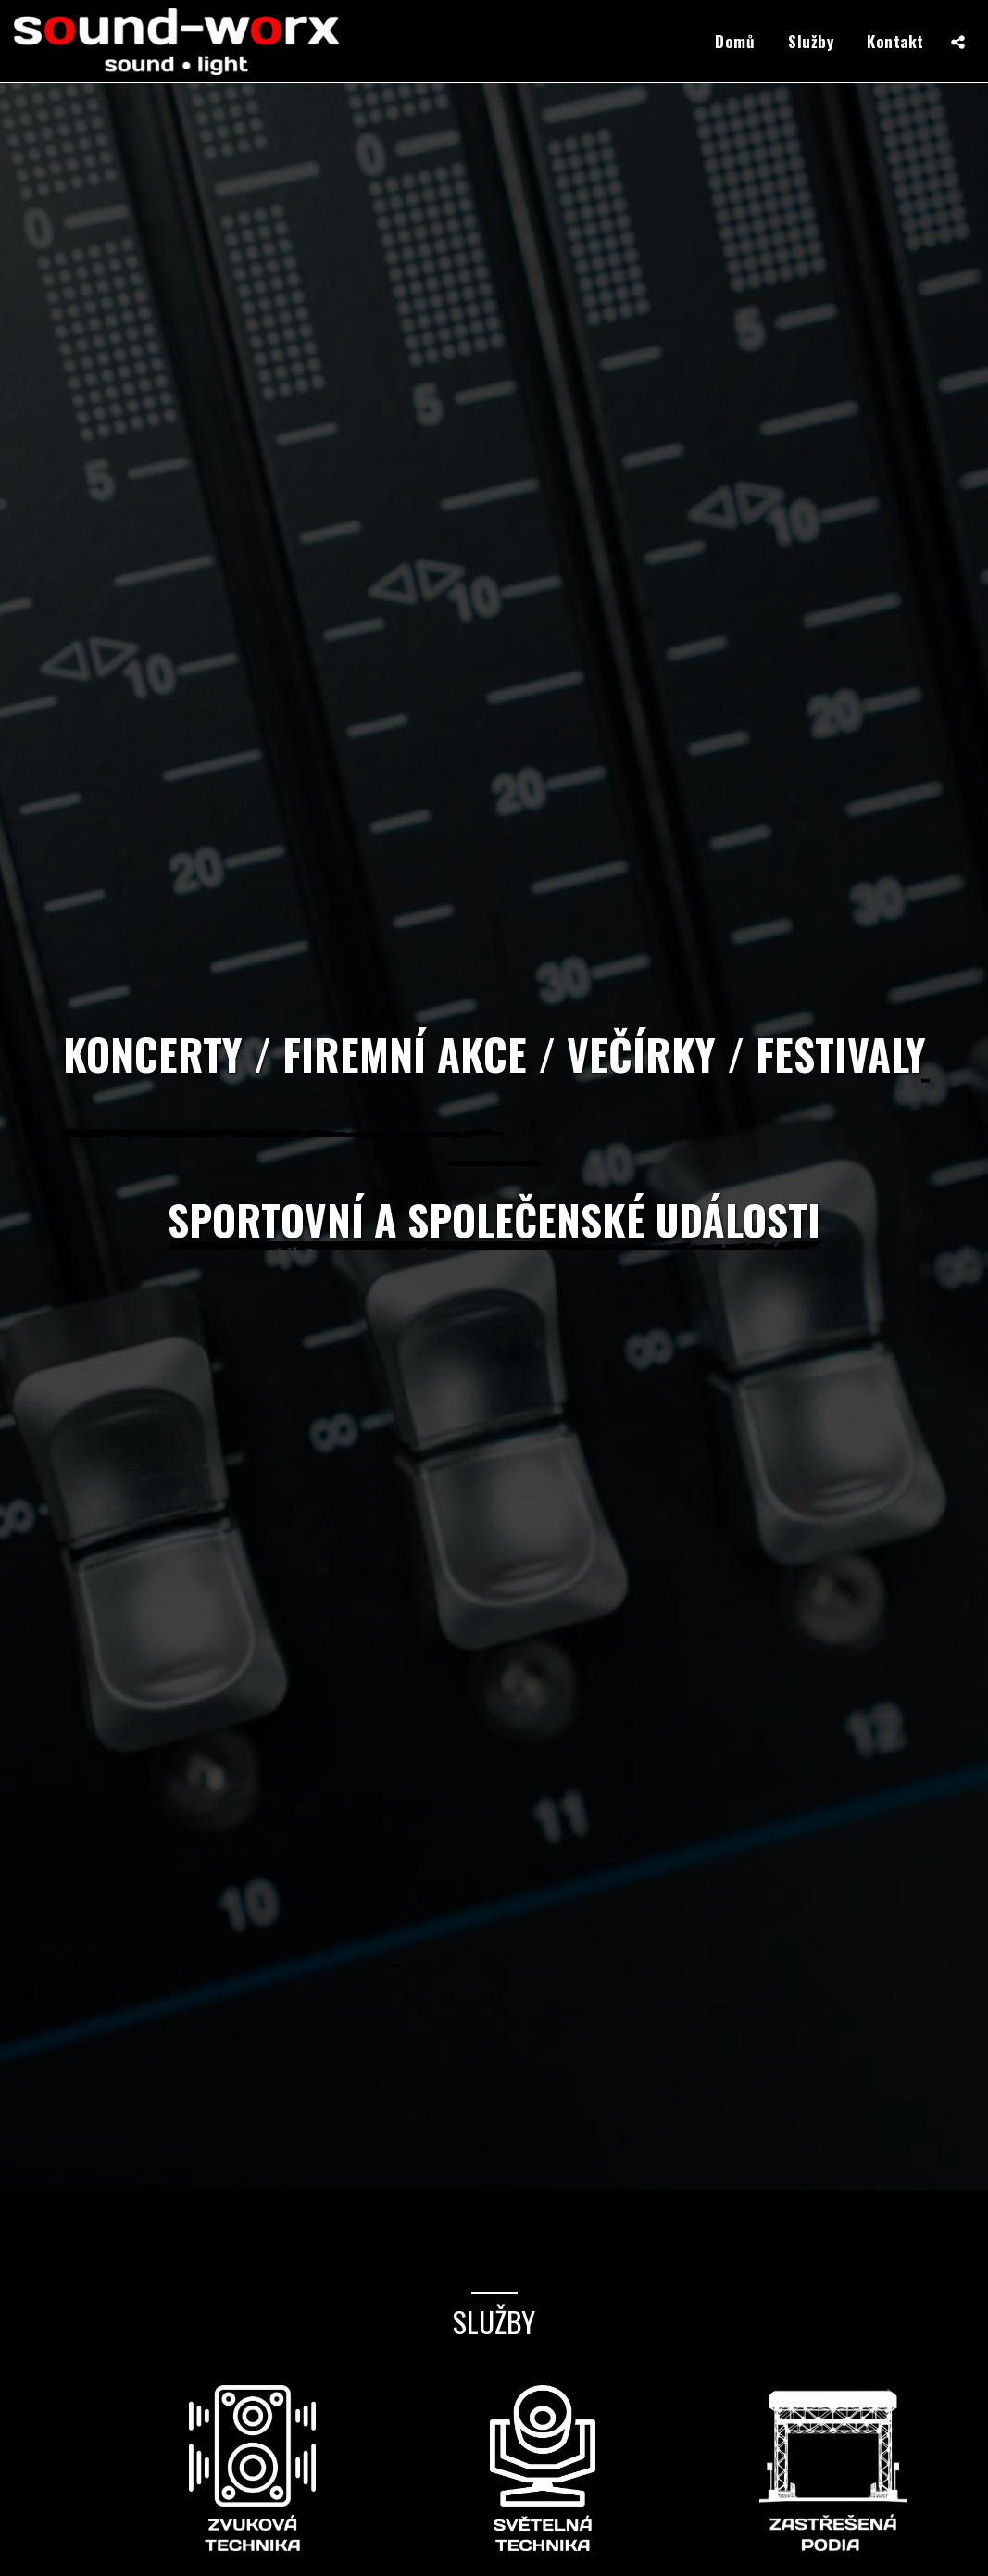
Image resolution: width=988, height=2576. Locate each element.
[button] (958, 41)
